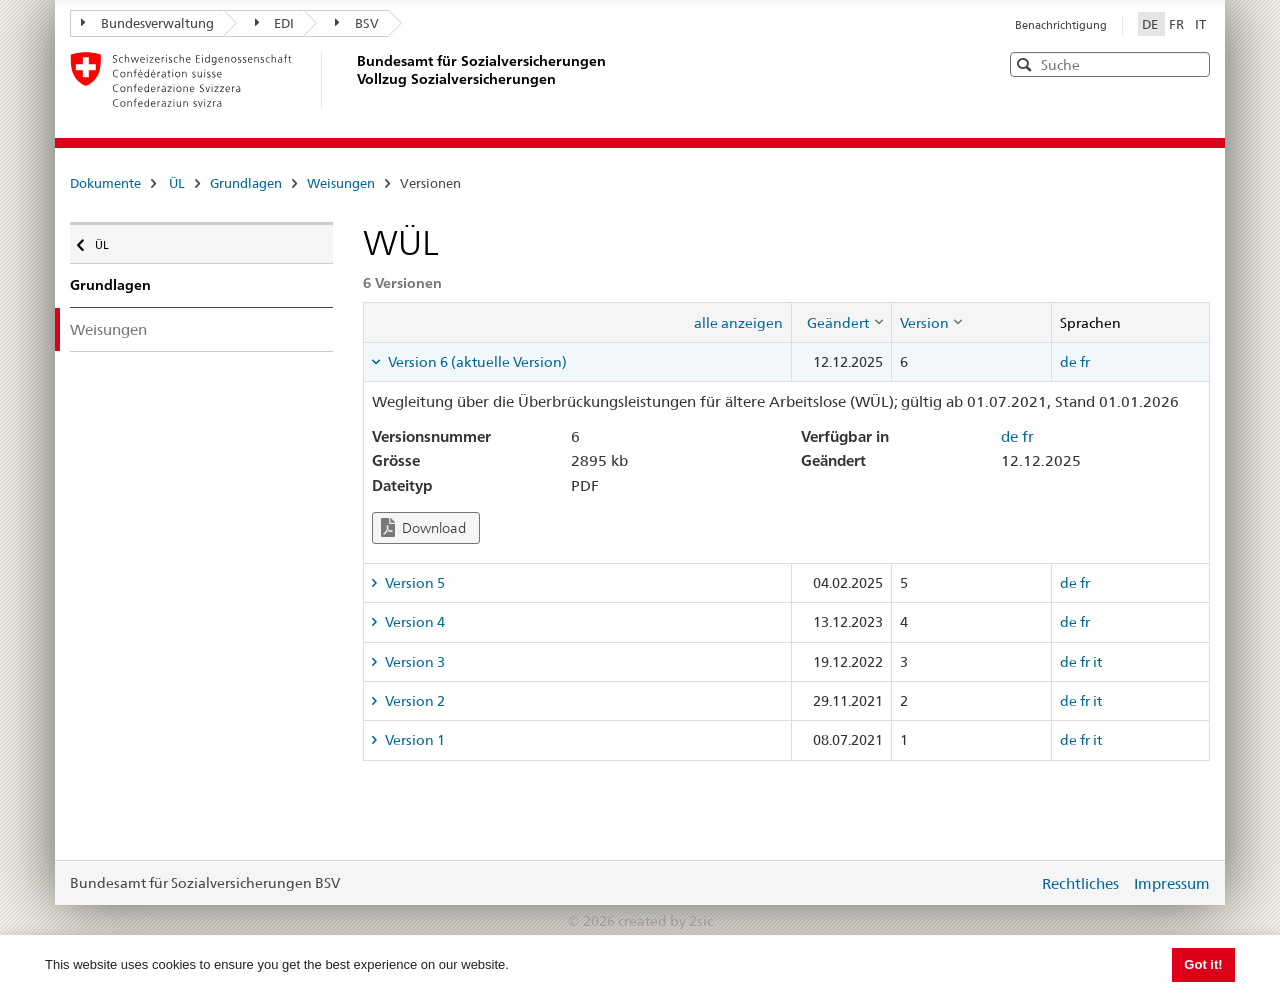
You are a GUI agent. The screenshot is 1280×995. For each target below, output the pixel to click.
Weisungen (341, 183)
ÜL (177, 183)
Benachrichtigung (1061, 25)
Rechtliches (1080, 883)
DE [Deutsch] (1151, 24)
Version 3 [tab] (413, 662)
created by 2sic (665, 921)
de (1068, 362)
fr (1085, 362)
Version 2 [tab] (413, 701)
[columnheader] (841, 322)
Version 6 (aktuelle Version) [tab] (476, 362)
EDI (275, 23)
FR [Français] (1178, 24)
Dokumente (105, 183)
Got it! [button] (1203, 964)
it (1097, 662)
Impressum (1172, 883)
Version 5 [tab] (413, 583)
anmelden (1008, 883)
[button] (1193, 63)
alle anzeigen (738, 323)
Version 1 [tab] (413, 740)
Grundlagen (246, 183)
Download (423, 527)
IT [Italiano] (1200, 24)
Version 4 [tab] (413, 622)
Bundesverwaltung (147, 23)
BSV (357, 23)
